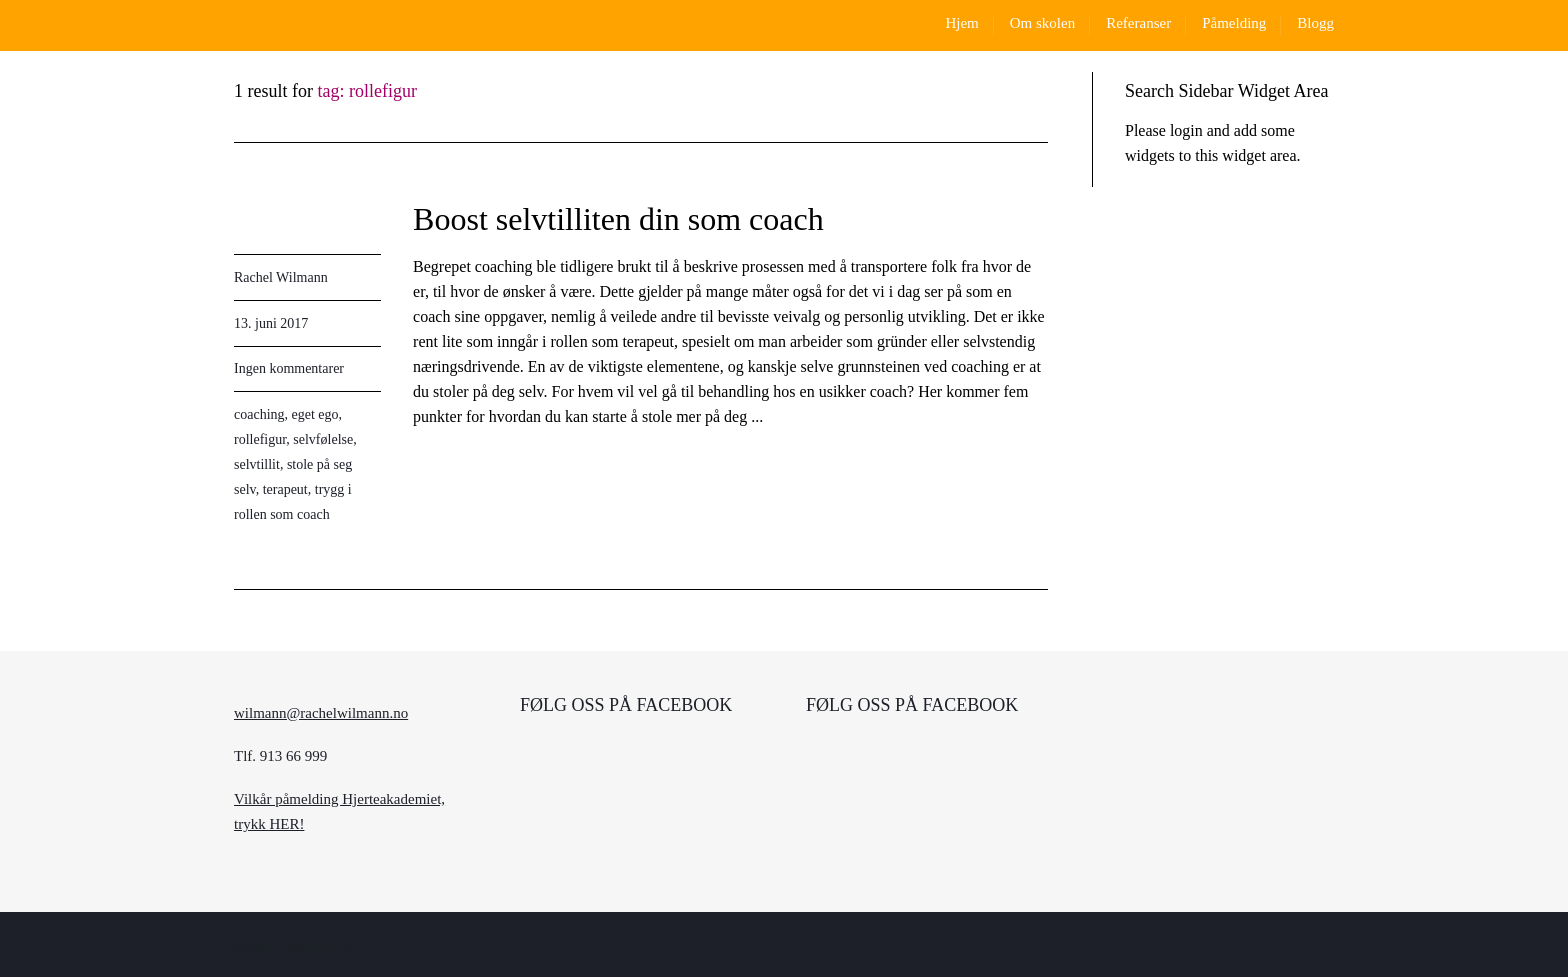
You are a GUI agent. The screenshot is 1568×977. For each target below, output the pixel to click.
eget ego (315, 414)
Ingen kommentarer (289, 368)
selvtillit (257, 464)
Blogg (1315, 23)
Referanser (1138, 23)
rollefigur (260, 439)
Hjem (961, 23)
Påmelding (1234, 23)
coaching (259, 414)
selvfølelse (323, 439)
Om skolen (1042, 23)
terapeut (285, 489)
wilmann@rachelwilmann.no (321, 713)
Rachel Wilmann (281, 277)
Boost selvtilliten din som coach (618, 219)
